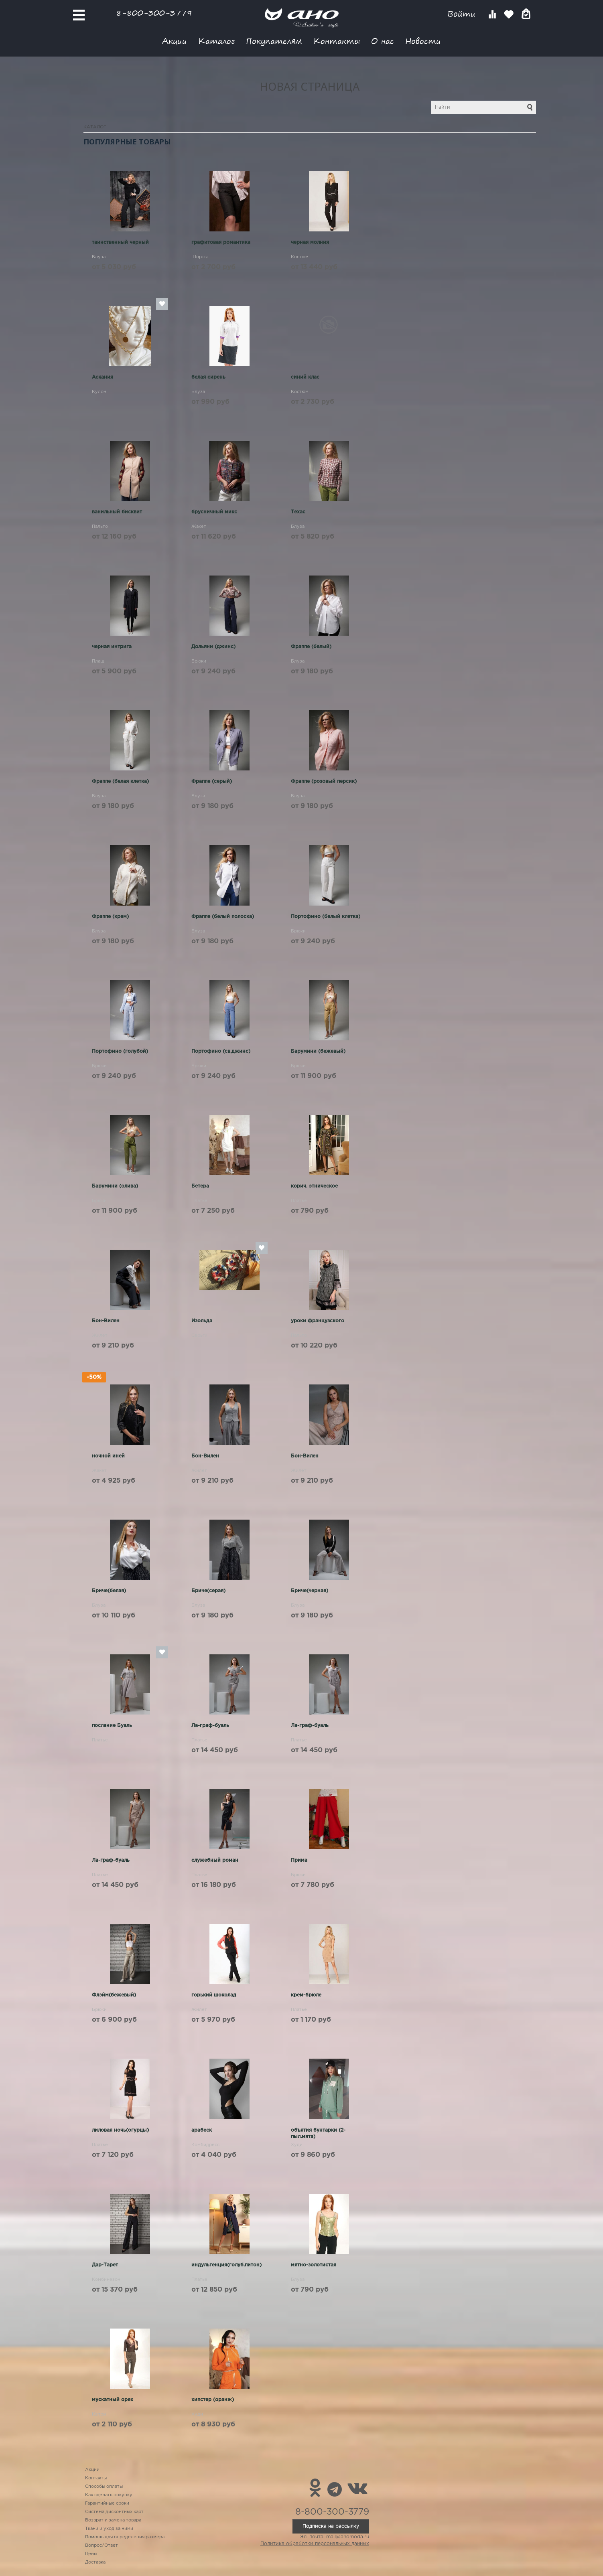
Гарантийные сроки (107, 2503)
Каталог (216, 40)
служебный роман (214, 1860)
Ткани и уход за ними (109, 2529)
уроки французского (317, 1321)
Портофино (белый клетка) (325, 916)
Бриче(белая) (109, 1591)
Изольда (201, 1321)
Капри (99, 2414)
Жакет (198, 527)
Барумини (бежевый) (318, 1051)
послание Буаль (112, 1725)
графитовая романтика (220, 242)
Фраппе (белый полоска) (222, 916)
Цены (91, 2554)
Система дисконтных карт (114, 2512)
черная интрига (112, 647)
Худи (297, 2145)
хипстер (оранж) (212, 2400)
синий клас (305, 377)
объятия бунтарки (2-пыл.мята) (318, 2133)
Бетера (200, 1186)
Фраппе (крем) (110, 916)
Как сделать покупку (108, 2495)
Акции (174, 40)
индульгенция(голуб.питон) (226, 2265)
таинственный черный (120, 242)
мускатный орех (112, 2400)
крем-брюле (306, 1995)
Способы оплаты (104, 2487)
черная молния (310, 242)
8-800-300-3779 (154, 12)
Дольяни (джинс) (213, 647)
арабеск (201, 2130)
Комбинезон (106, 2280)
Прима (299, 1860)
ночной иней (108, 1456)
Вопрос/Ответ (101, 2546)
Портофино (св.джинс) (220, 1051)
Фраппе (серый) (211, 781)
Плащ (98, 661)
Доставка (95, 2562)
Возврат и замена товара (113, 2520)
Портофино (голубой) (120, 1051)
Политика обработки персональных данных (314, 2544)
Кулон (99, 392)
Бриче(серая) (208, 1591)
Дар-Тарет (105, 2265)
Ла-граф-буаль (210, 1725)
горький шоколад (213, 1995)
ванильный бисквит (117, 512)
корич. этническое (314, 1186)
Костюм (300, 257)
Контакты (336, 40)
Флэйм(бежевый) (114, 1995)
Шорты (199, 257)
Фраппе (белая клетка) (120, 781)
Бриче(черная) (309, 1591)
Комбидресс (205, 2145)
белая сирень (208, 377)
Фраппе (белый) (311, 647)
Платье (199, 1201)
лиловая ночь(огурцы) (120, 2130)
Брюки (198, 661)
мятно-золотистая (313, 2265)
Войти (462, 13)
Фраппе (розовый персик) (324, 781)
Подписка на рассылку (331, 2526)
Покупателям (274, 40)
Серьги (199, 1336)
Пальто (100, 527)
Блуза (99, 257)
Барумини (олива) (115, 1186)
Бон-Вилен (106, 1321)
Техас (298, 512)
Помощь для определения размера (124, 2537)
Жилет (100, 1336)
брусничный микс (214, 512)
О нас (382, 40)
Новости (423, 40)
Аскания (102, 377)
